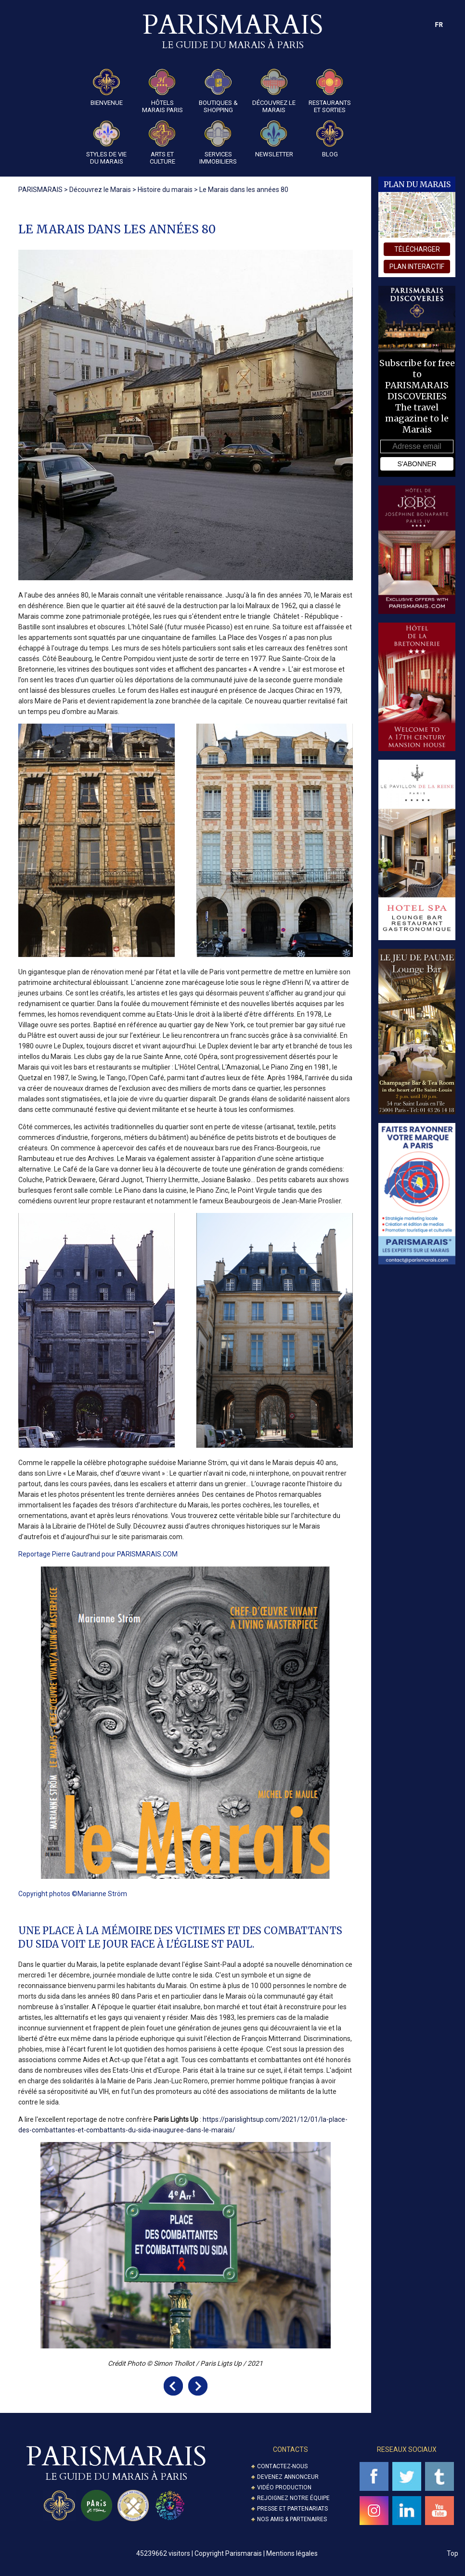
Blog (329, 139)
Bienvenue (106, 87)
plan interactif (416, 266)
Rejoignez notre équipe (293, 2498)
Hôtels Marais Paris (162, 91)
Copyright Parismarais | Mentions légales (256, 2553)
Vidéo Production (284, 2487)
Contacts (290, 2449)
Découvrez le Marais (274, 91)
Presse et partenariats (292, 2508)
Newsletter (274, 139)
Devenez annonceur (288, 2477)
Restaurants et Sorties (330, 91)
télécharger (417, 249)
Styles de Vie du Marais (106, 142)
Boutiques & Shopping (218, 91)
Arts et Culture (162, 142)
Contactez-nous (282, 2466)
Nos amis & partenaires (292, 2519)
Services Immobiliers (218, 142)
